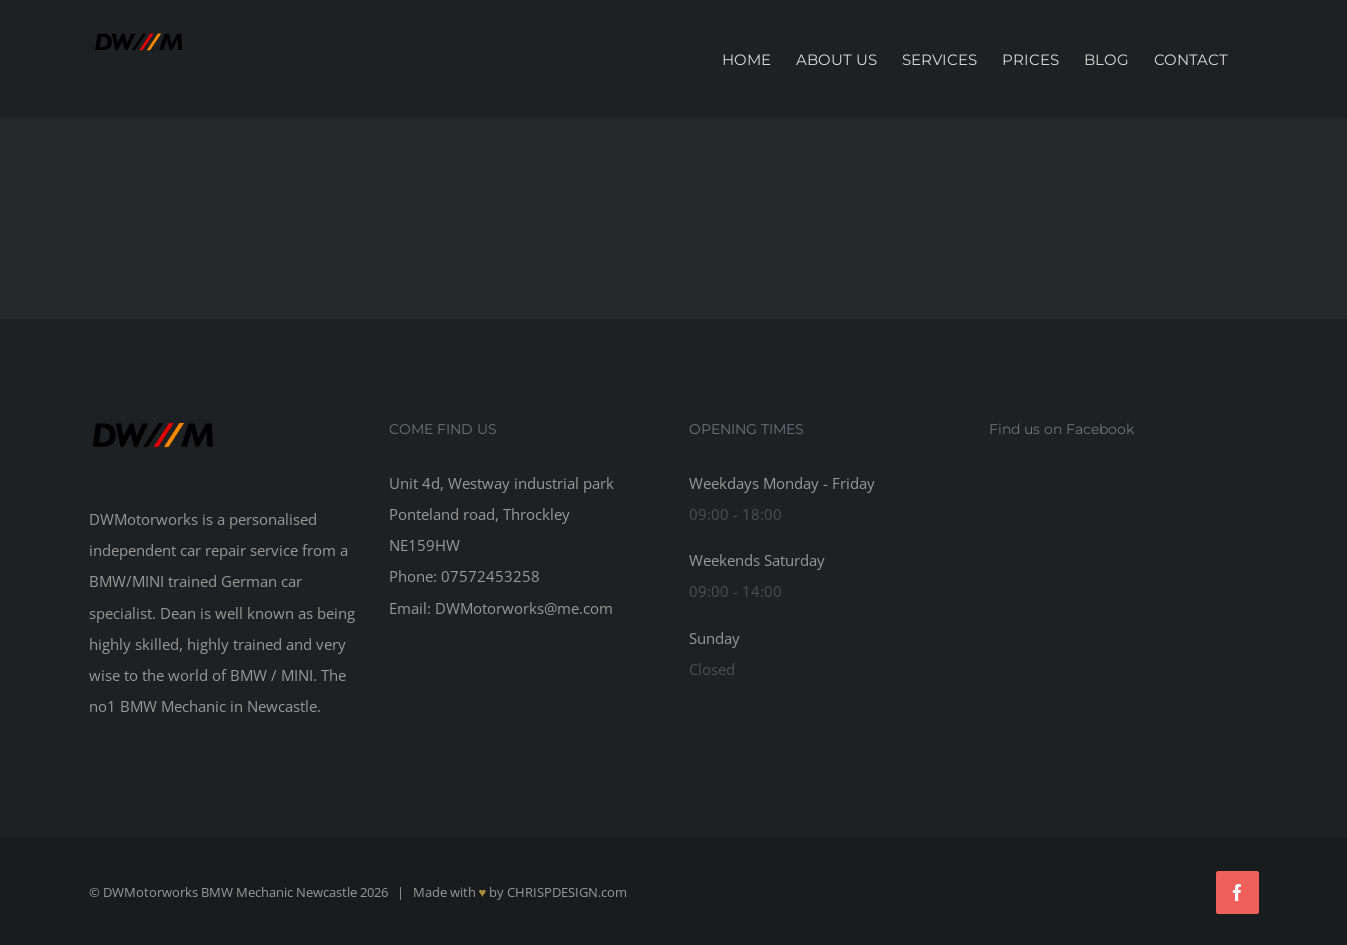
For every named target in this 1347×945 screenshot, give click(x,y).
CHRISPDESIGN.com (567, 892)
